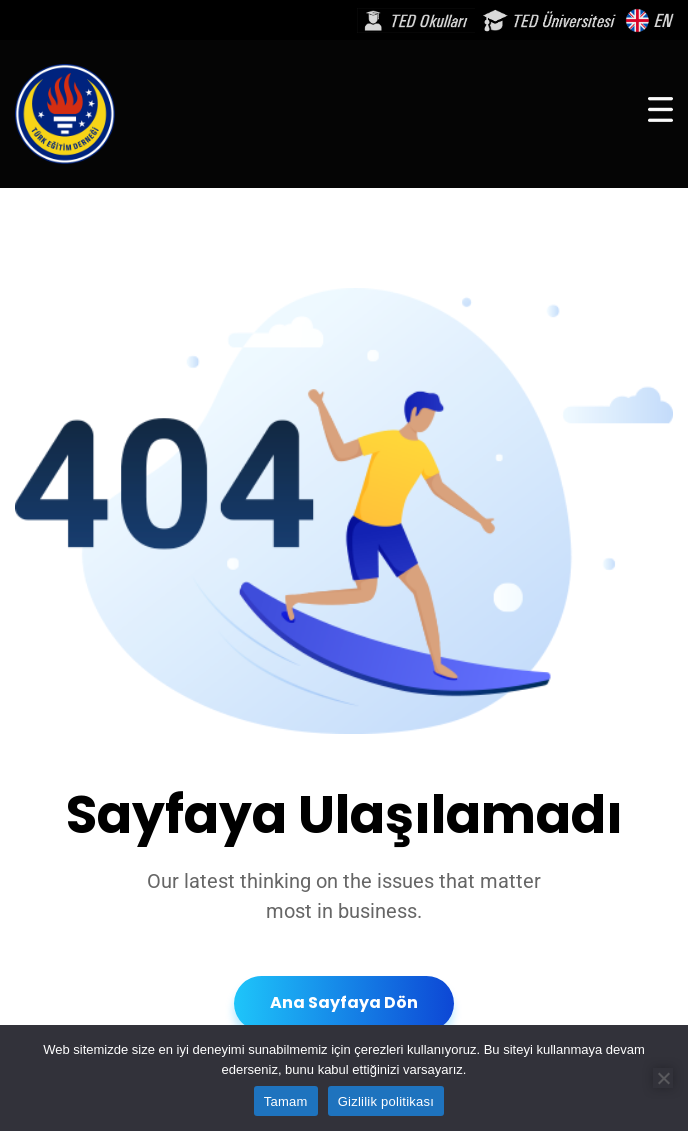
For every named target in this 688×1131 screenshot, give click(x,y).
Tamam (286, 1101)
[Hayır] (663, 1078)
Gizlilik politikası (386, 1101)
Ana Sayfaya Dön (344, 1002)
